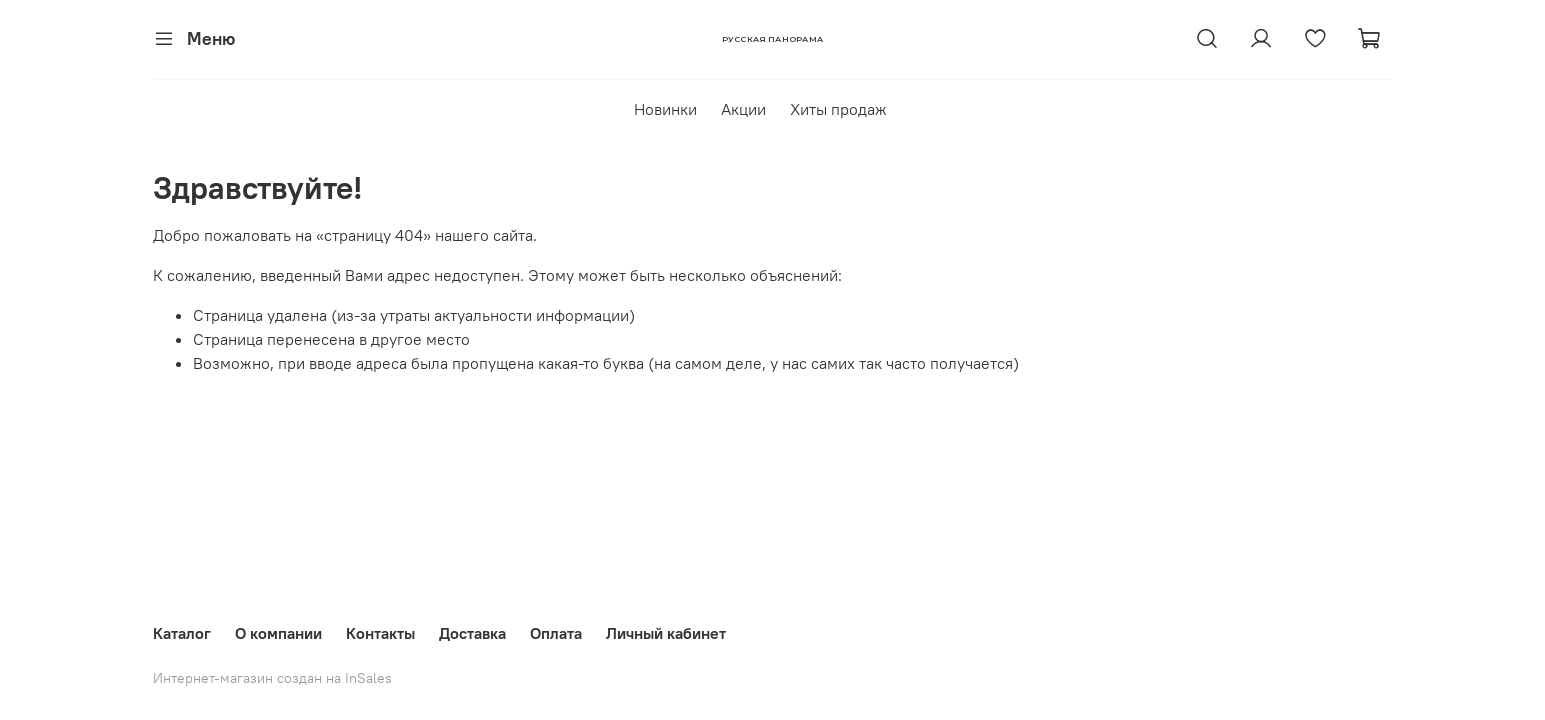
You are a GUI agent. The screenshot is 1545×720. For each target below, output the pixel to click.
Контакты (380, 633)
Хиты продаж (838, 109)
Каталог (182, 633)
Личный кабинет (666, 633)
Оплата (556, 633)
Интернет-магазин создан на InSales (272, 678)
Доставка (472, 633)
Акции (743, 109)
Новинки (665, 109)
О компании (278, 633)
